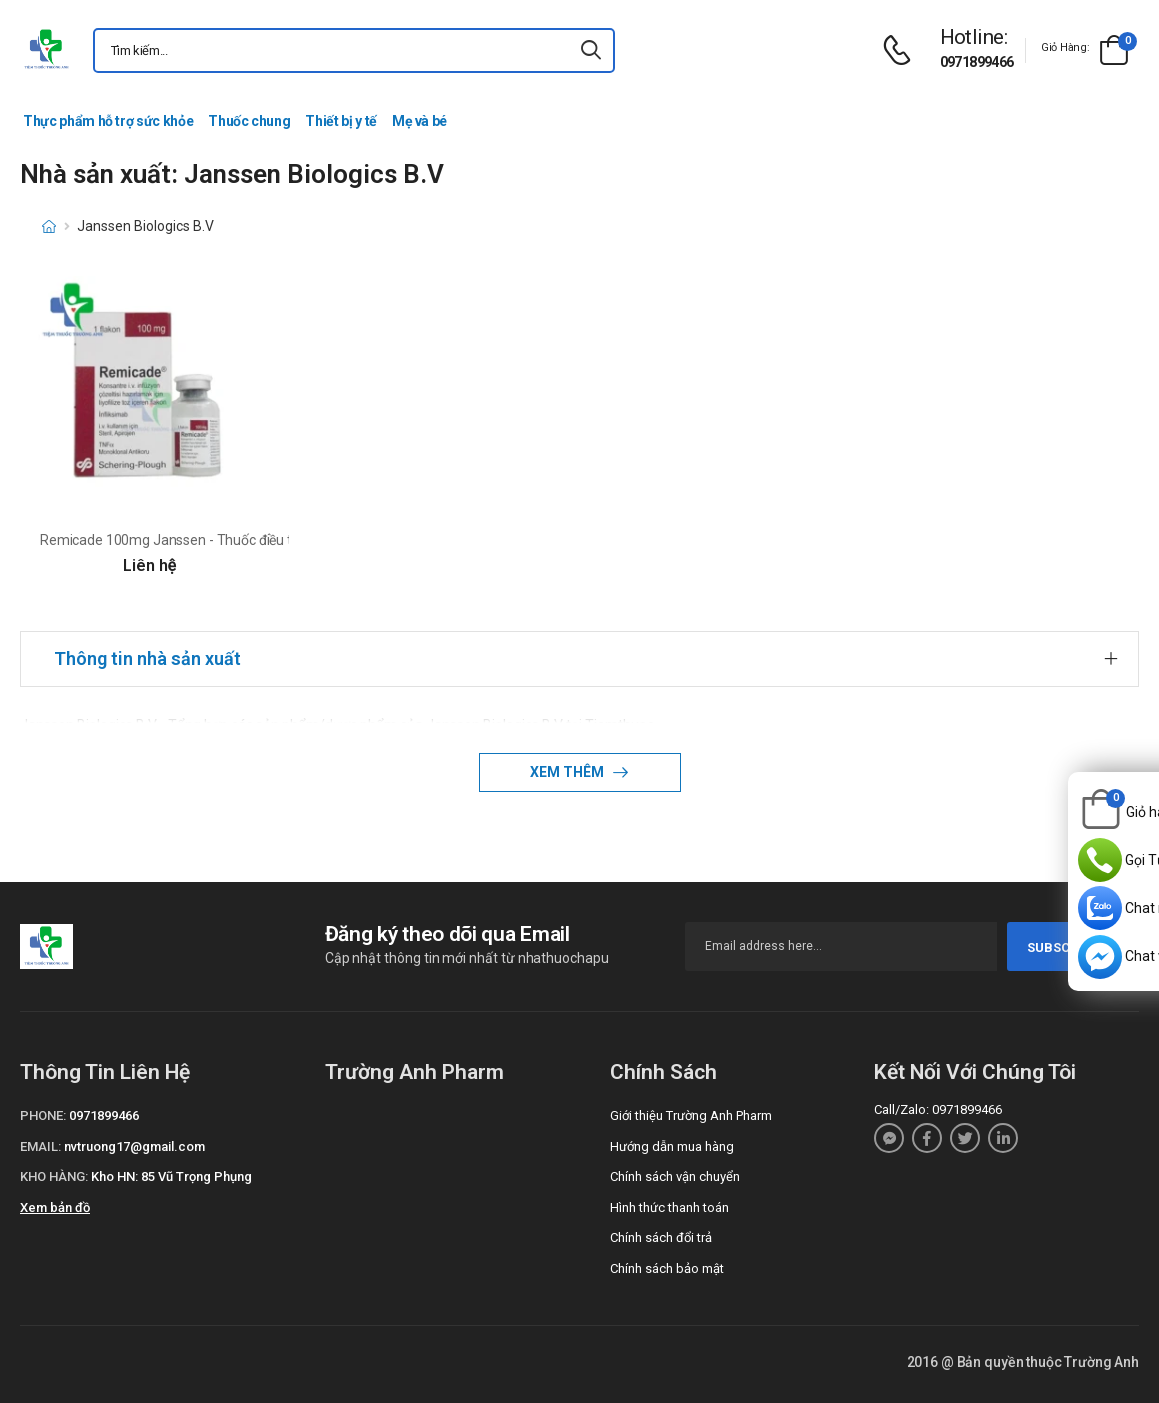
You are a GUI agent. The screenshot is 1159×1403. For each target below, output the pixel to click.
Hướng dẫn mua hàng (672, 1146)
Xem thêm (568, 772)
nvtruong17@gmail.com (134, 1146)
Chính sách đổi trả (661, 1237)
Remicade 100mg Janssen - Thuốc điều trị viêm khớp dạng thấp (236, 540)
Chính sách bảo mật (667, 1268)
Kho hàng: (54, 1176)
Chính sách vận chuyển (675, 1176)
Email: (40, 1146)
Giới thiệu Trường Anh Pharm (691, 1115)
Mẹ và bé (419, 121)
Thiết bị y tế (340, 121)
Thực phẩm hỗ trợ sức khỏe (108, 121)
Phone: (43, 1115)
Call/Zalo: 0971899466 (938, 1109)
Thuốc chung (249, 121)
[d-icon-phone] (902, 50)
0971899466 (977, 62)
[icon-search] (591, 50)
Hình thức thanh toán (669, 1207)
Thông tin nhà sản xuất (147, 658)
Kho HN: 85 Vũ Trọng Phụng (171, 1176)
